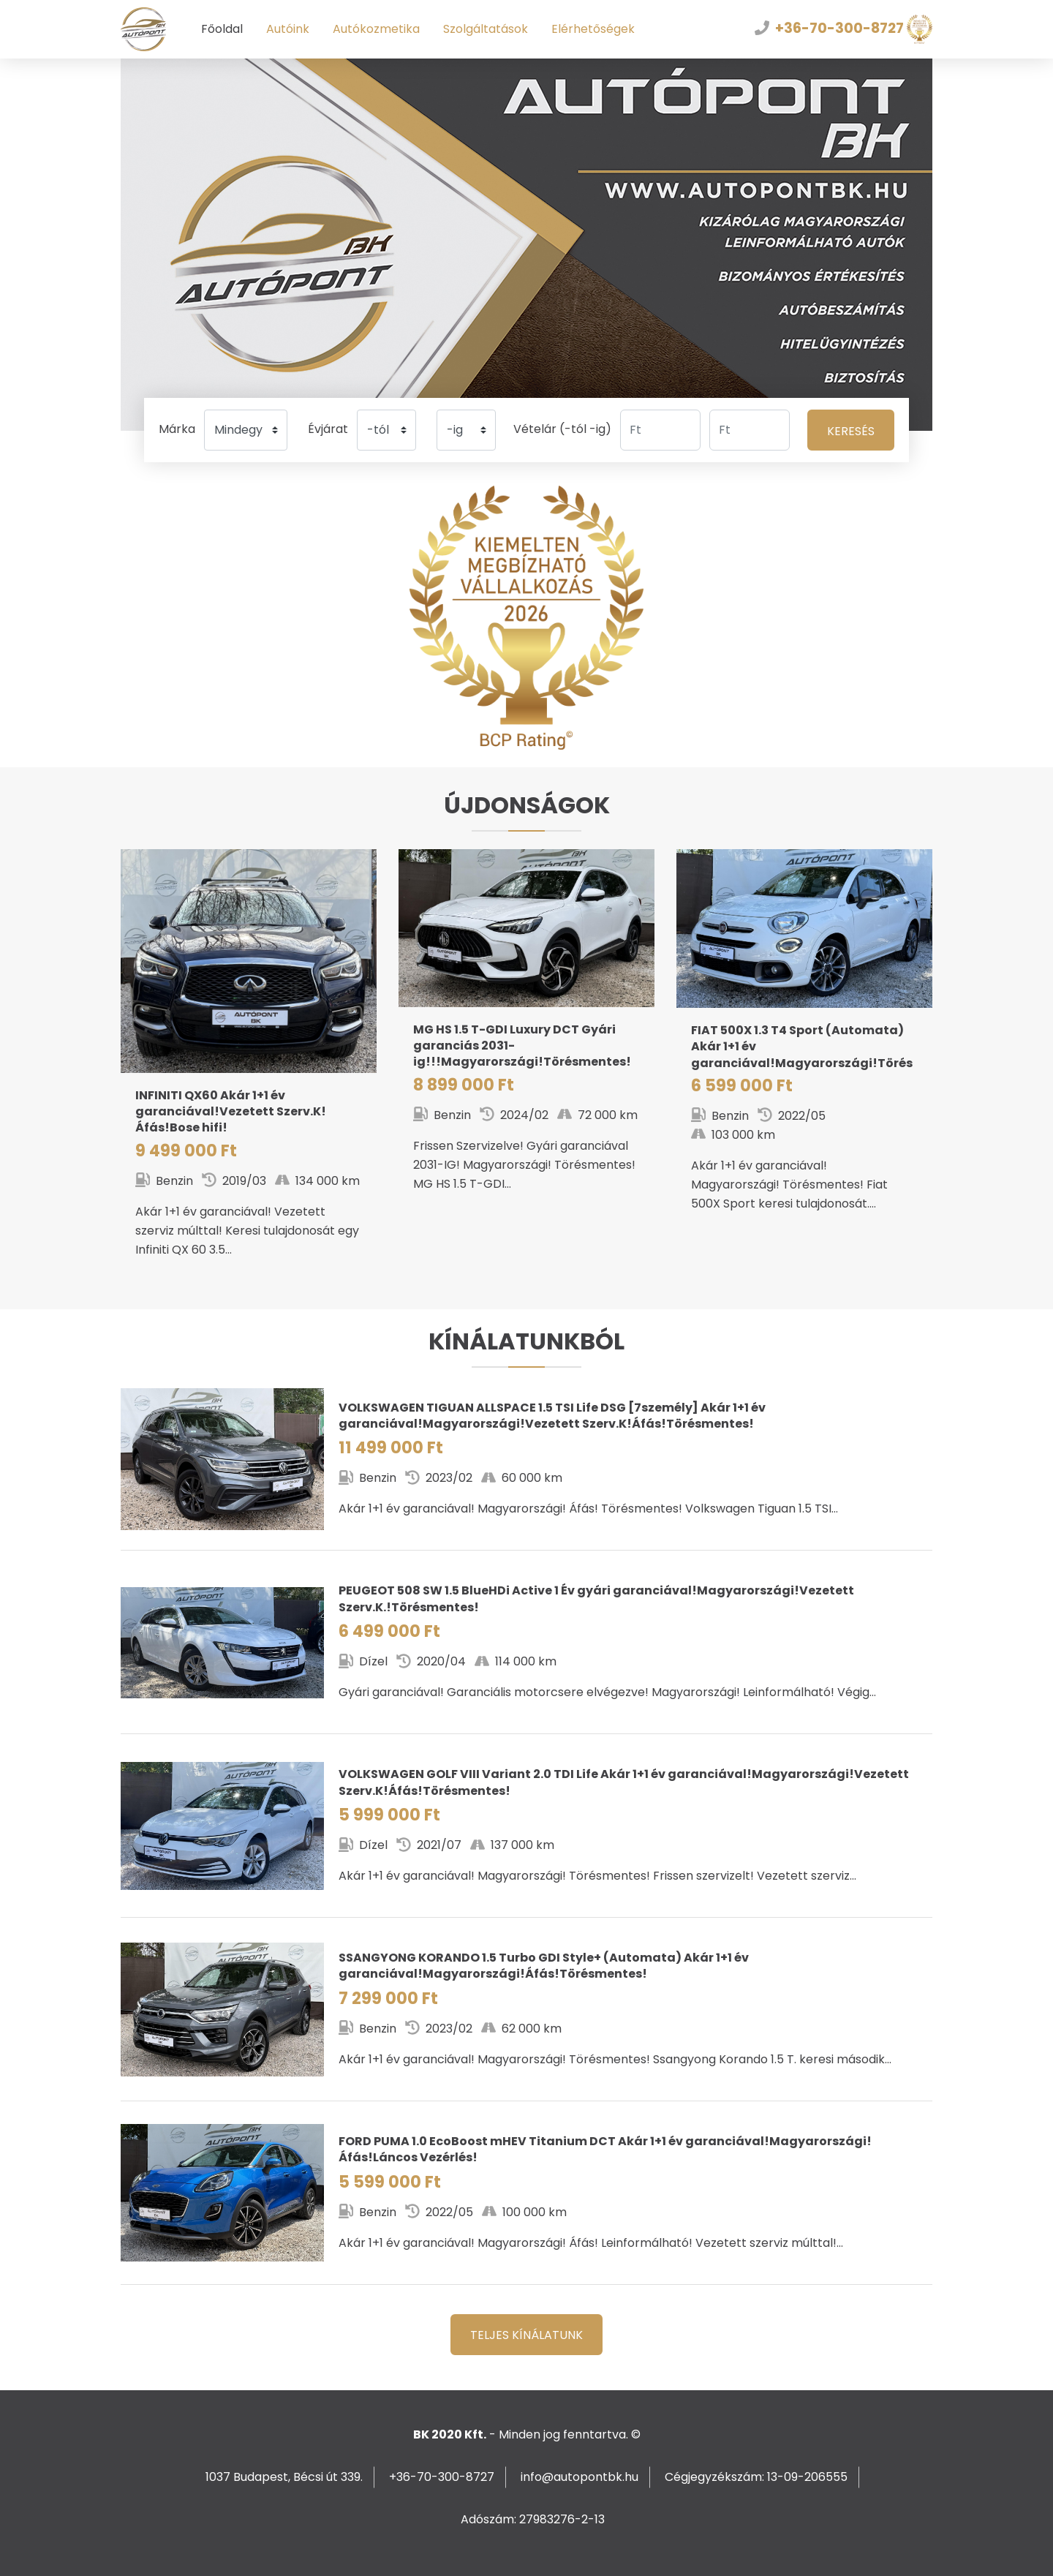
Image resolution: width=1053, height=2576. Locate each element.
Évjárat (328, 429)
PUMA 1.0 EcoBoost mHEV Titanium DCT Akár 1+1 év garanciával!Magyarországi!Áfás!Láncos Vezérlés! (526, 2193)
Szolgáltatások (485, 28)
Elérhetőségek (593, 28)
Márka (177, 429)
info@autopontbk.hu (579, 2476)
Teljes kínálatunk (526, 2335)
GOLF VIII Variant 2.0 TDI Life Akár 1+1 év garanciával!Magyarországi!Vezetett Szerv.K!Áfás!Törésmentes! (526, 1826)
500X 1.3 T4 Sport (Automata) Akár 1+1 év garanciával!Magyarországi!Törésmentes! (804, 1047)
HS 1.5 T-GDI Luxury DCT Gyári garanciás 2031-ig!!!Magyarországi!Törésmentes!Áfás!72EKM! (526, 1037)
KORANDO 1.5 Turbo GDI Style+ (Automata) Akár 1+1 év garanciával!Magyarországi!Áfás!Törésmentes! (526, 2009)
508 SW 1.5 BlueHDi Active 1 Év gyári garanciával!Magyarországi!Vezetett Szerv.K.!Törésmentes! (526, 1642)
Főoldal (222, 28)
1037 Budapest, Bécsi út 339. (284, 2476)
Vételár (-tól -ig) (562, 429)
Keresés (851, 431)
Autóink (287, 28)
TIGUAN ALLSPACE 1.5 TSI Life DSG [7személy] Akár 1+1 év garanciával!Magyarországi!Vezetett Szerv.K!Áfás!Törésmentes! (526, 1459)
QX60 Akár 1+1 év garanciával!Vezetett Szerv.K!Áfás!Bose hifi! (249, 1070)
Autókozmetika (376, 28)
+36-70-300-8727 (839, 28)
